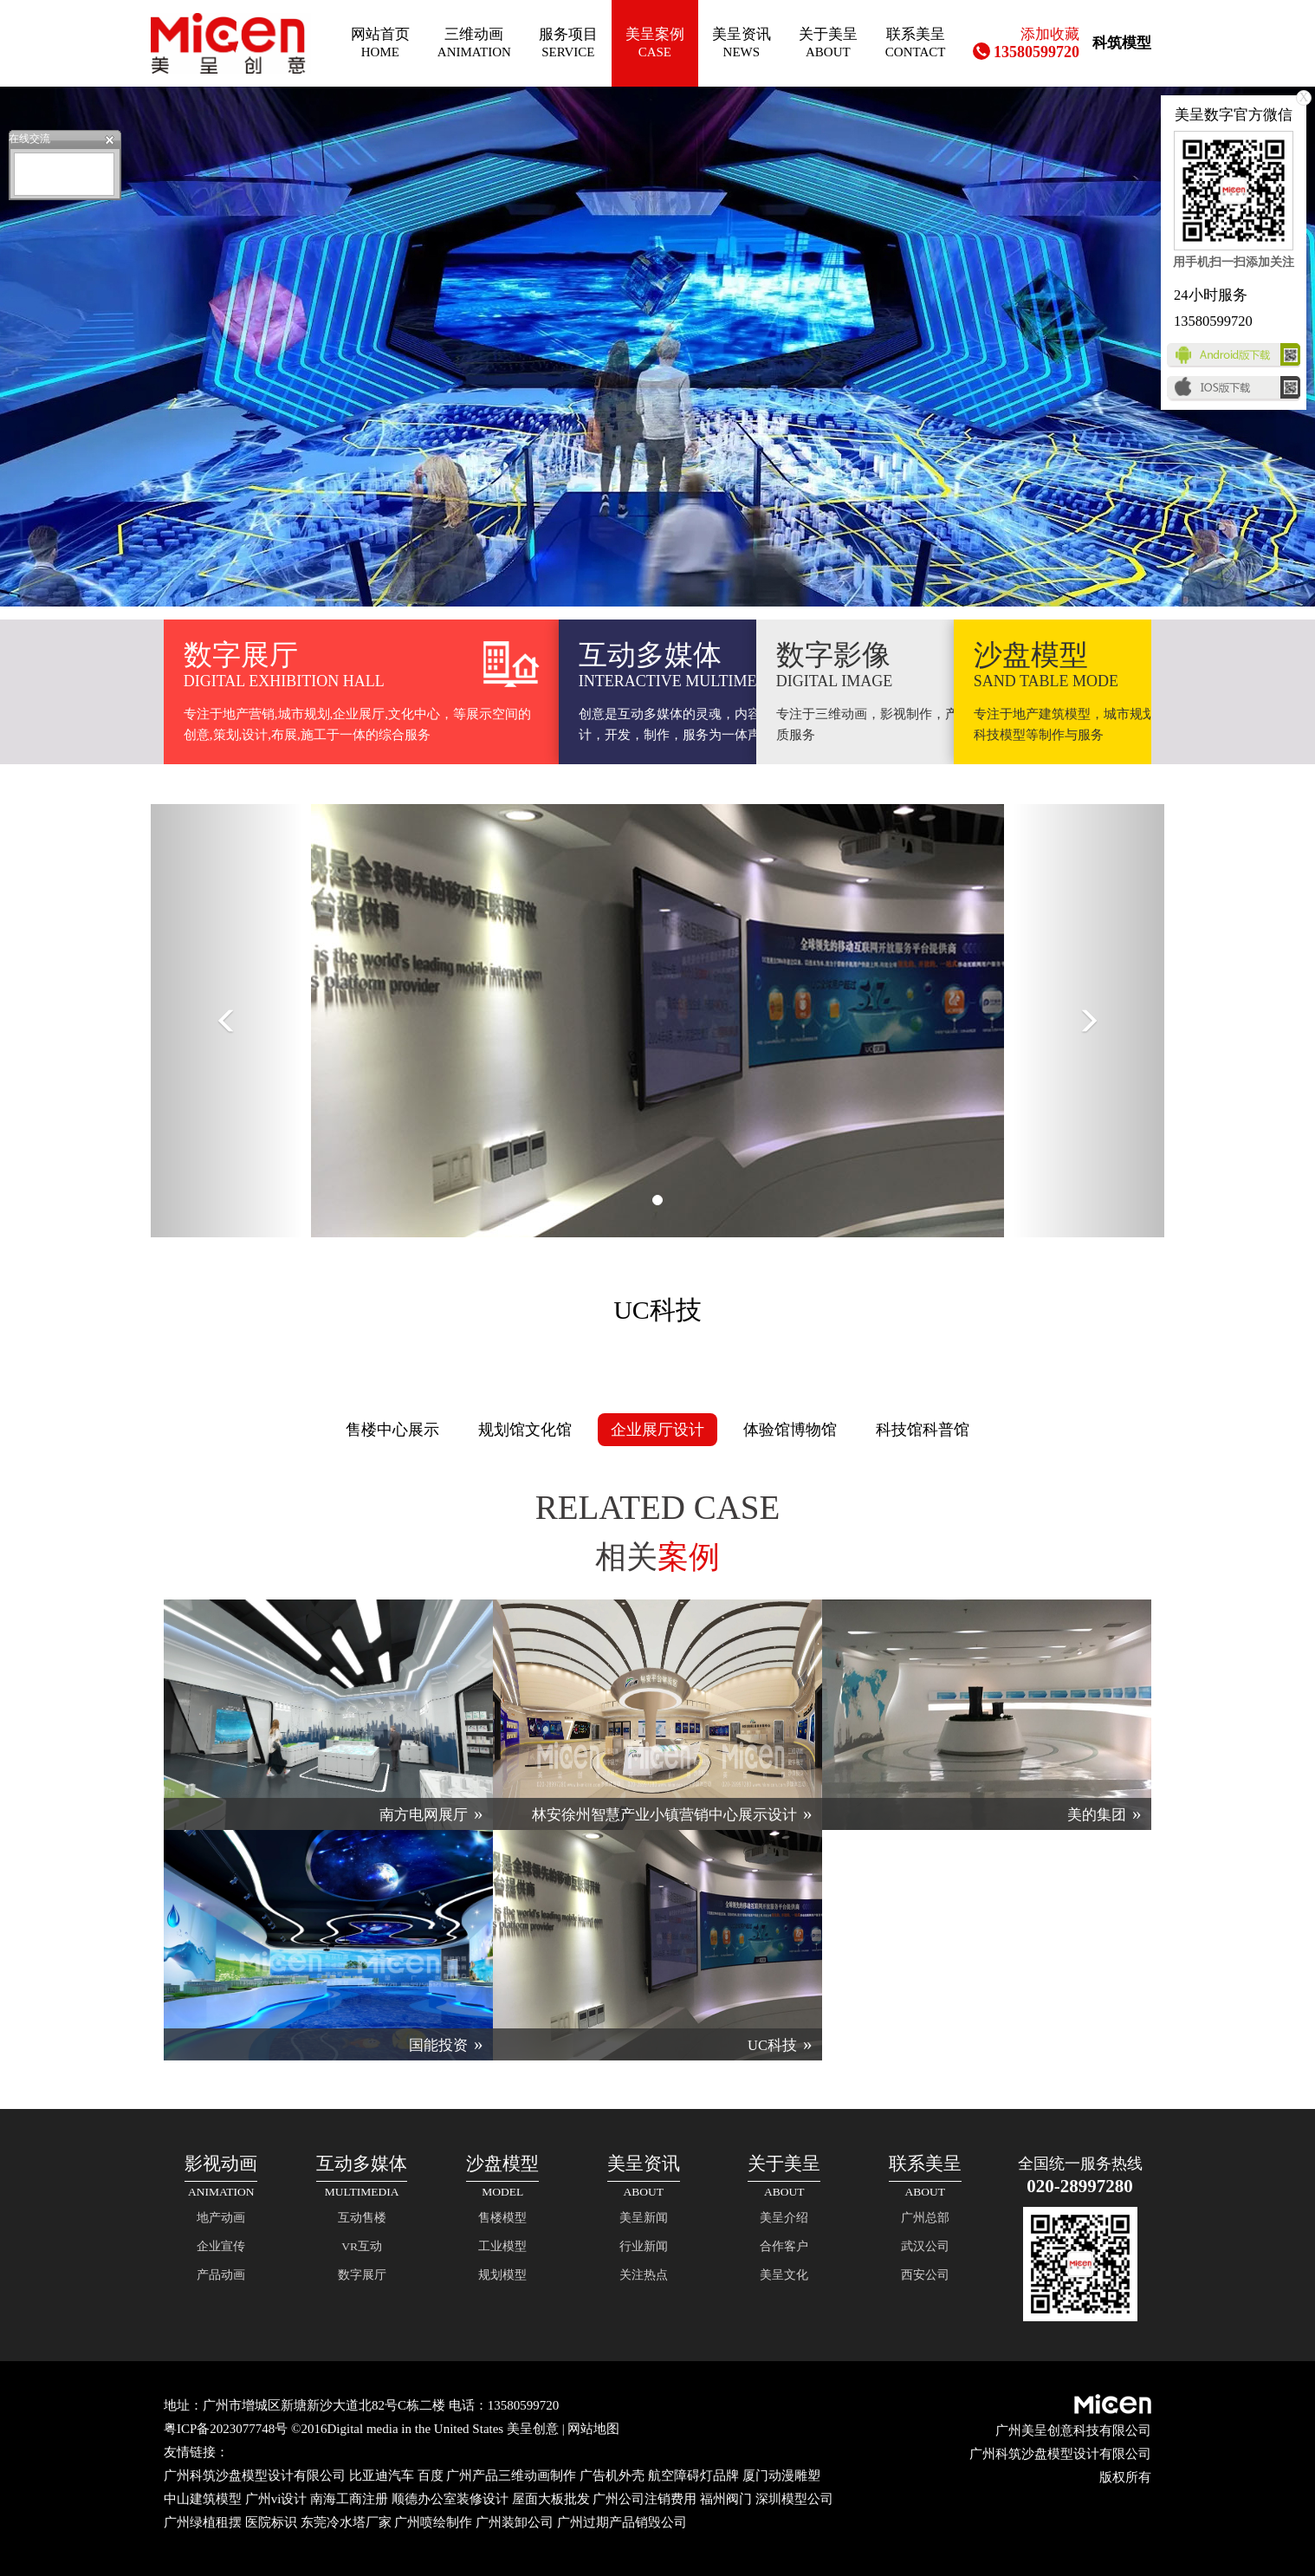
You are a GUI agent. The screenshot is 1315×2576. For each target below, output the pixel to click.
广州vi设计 (276, 2499)
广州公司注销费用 (644, 2499)
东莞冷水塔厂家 (346, 2522)
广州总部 (925, 2217)
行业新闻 (643, 2246)
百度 (431, 2475)
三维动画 (474, 43)
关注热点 (643, 2274)
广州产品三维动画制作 (511, 2475)
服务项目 (568, 43)
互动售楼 (362, 2217)
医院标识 (271, 2522)
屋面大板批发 (551, 2499)
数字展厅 (362, 2274)
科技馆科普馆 (922, 1429)
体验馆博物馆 (790, 1429)
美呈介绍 (784, 2217)
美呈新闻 (643, 2217)
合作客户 (784, 2246)
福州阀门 (726, 2499)
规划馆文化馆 (525, 1429)
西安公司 (925, 2274)
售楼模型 (502, 2217)
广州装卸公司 (515, 2522)
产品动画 (221, 2274)
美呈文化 (784, 2274)
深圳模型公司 (794, 2499)
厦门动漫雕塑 (781, 2475)
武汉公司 (925, 2246)
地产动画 (221, 2217)
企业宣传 (221, 2246)
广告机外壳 (612, 2475)
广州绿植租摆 (203, 2522)
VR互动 (361, 2246)
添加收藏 (1049, 34)
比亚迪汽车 (381, 2475)
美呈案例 (654, 43)
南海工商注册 (349, 2499)
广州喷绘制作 (433, 2522)
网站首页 (380, 43)
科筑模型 (1121, 43)
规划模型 (502, 2274)
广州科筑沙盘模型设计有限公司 (255, 2475)
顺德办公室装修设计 (450, 2499)
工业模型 (502, 2246)
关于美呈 (828, 43)
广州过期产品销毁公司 (622, 2522)
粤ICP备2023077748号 (226, 2429)
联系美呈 (915, 43)
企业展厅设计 (657, 1429)
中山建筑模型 (203, 2499)
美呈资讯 (741, 43)
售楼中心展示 (392, 1429)
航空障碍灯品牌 (693, 2475)
